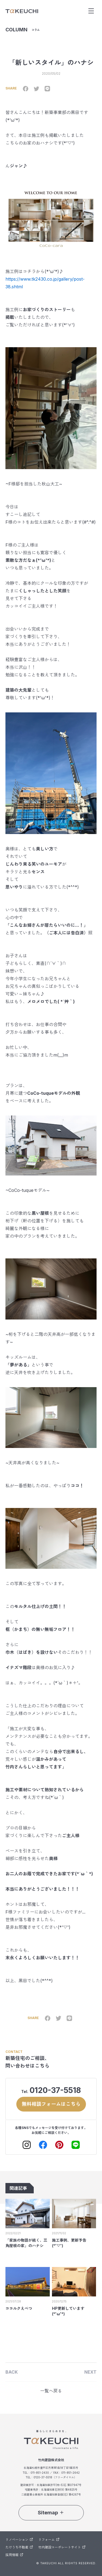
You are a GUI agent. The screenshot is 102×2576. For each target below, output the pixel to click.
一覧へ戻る (51, 2391)
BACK (11, 2372)
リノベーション (19, 2540)
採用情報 (14, 2555)
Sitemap (51, 2512)
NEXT (90, 2372)
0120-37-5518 (55, 2090)
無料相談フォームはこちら (51, 2104)
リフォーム (48, 2540)
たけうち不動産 (19, 2547)
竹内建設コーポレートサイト (61, 2547)
